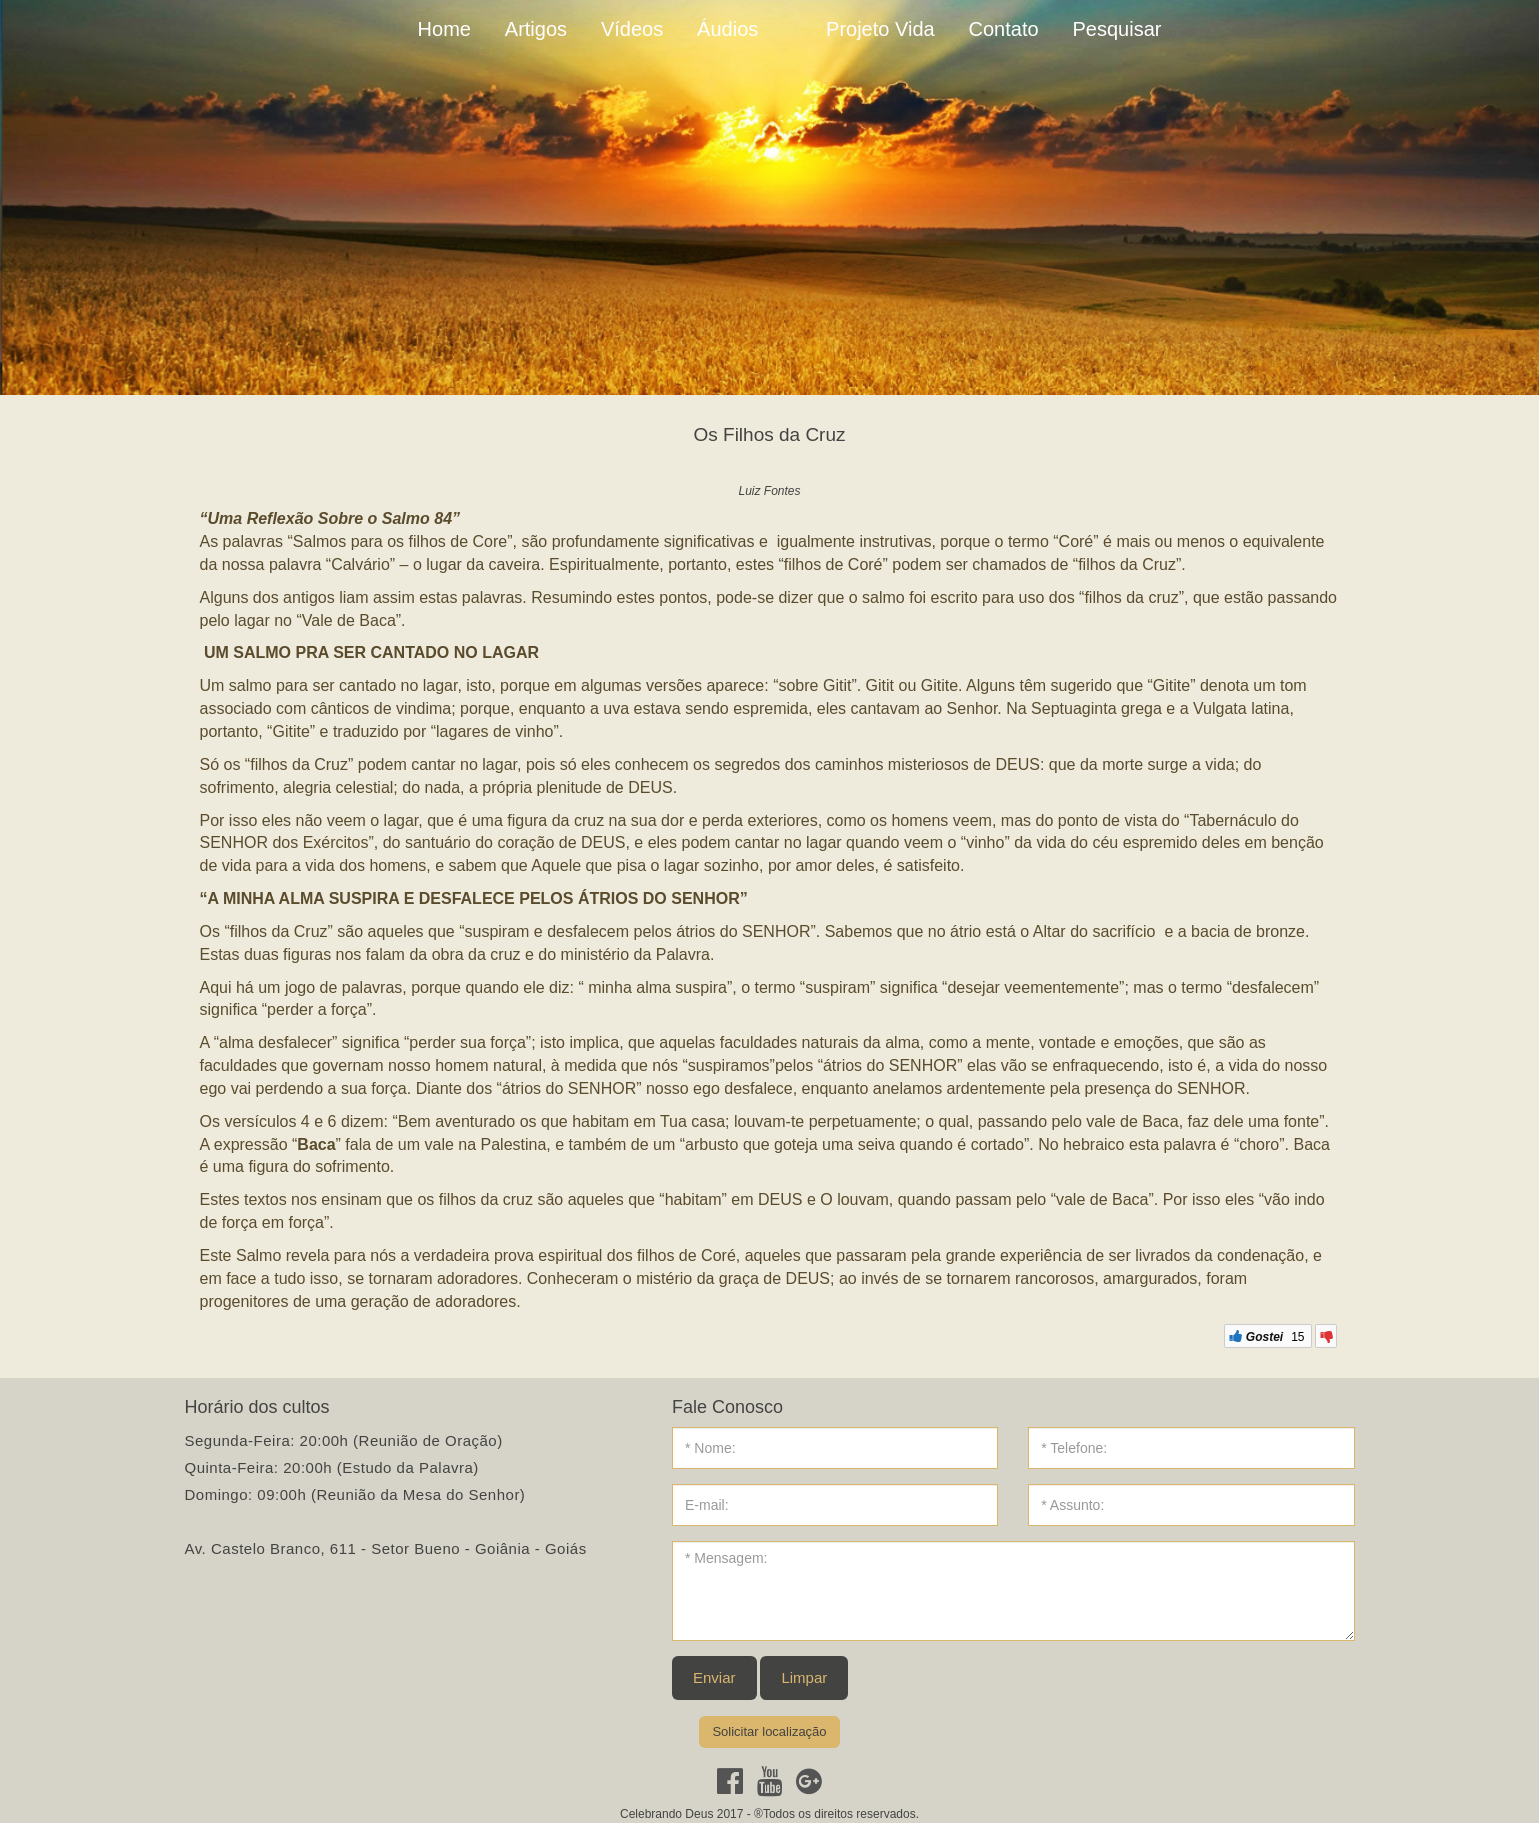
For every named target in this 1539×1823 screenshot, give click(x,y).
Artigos (536, 29)
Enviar (714, 1677)
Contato (1004, 29)
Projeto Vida (880, 29)
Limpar (804, 1677)
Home (444, 29)
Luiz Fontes (769, 491)
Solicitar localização (769, 1731)
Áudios (727, 29)
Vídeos (632, 29)
